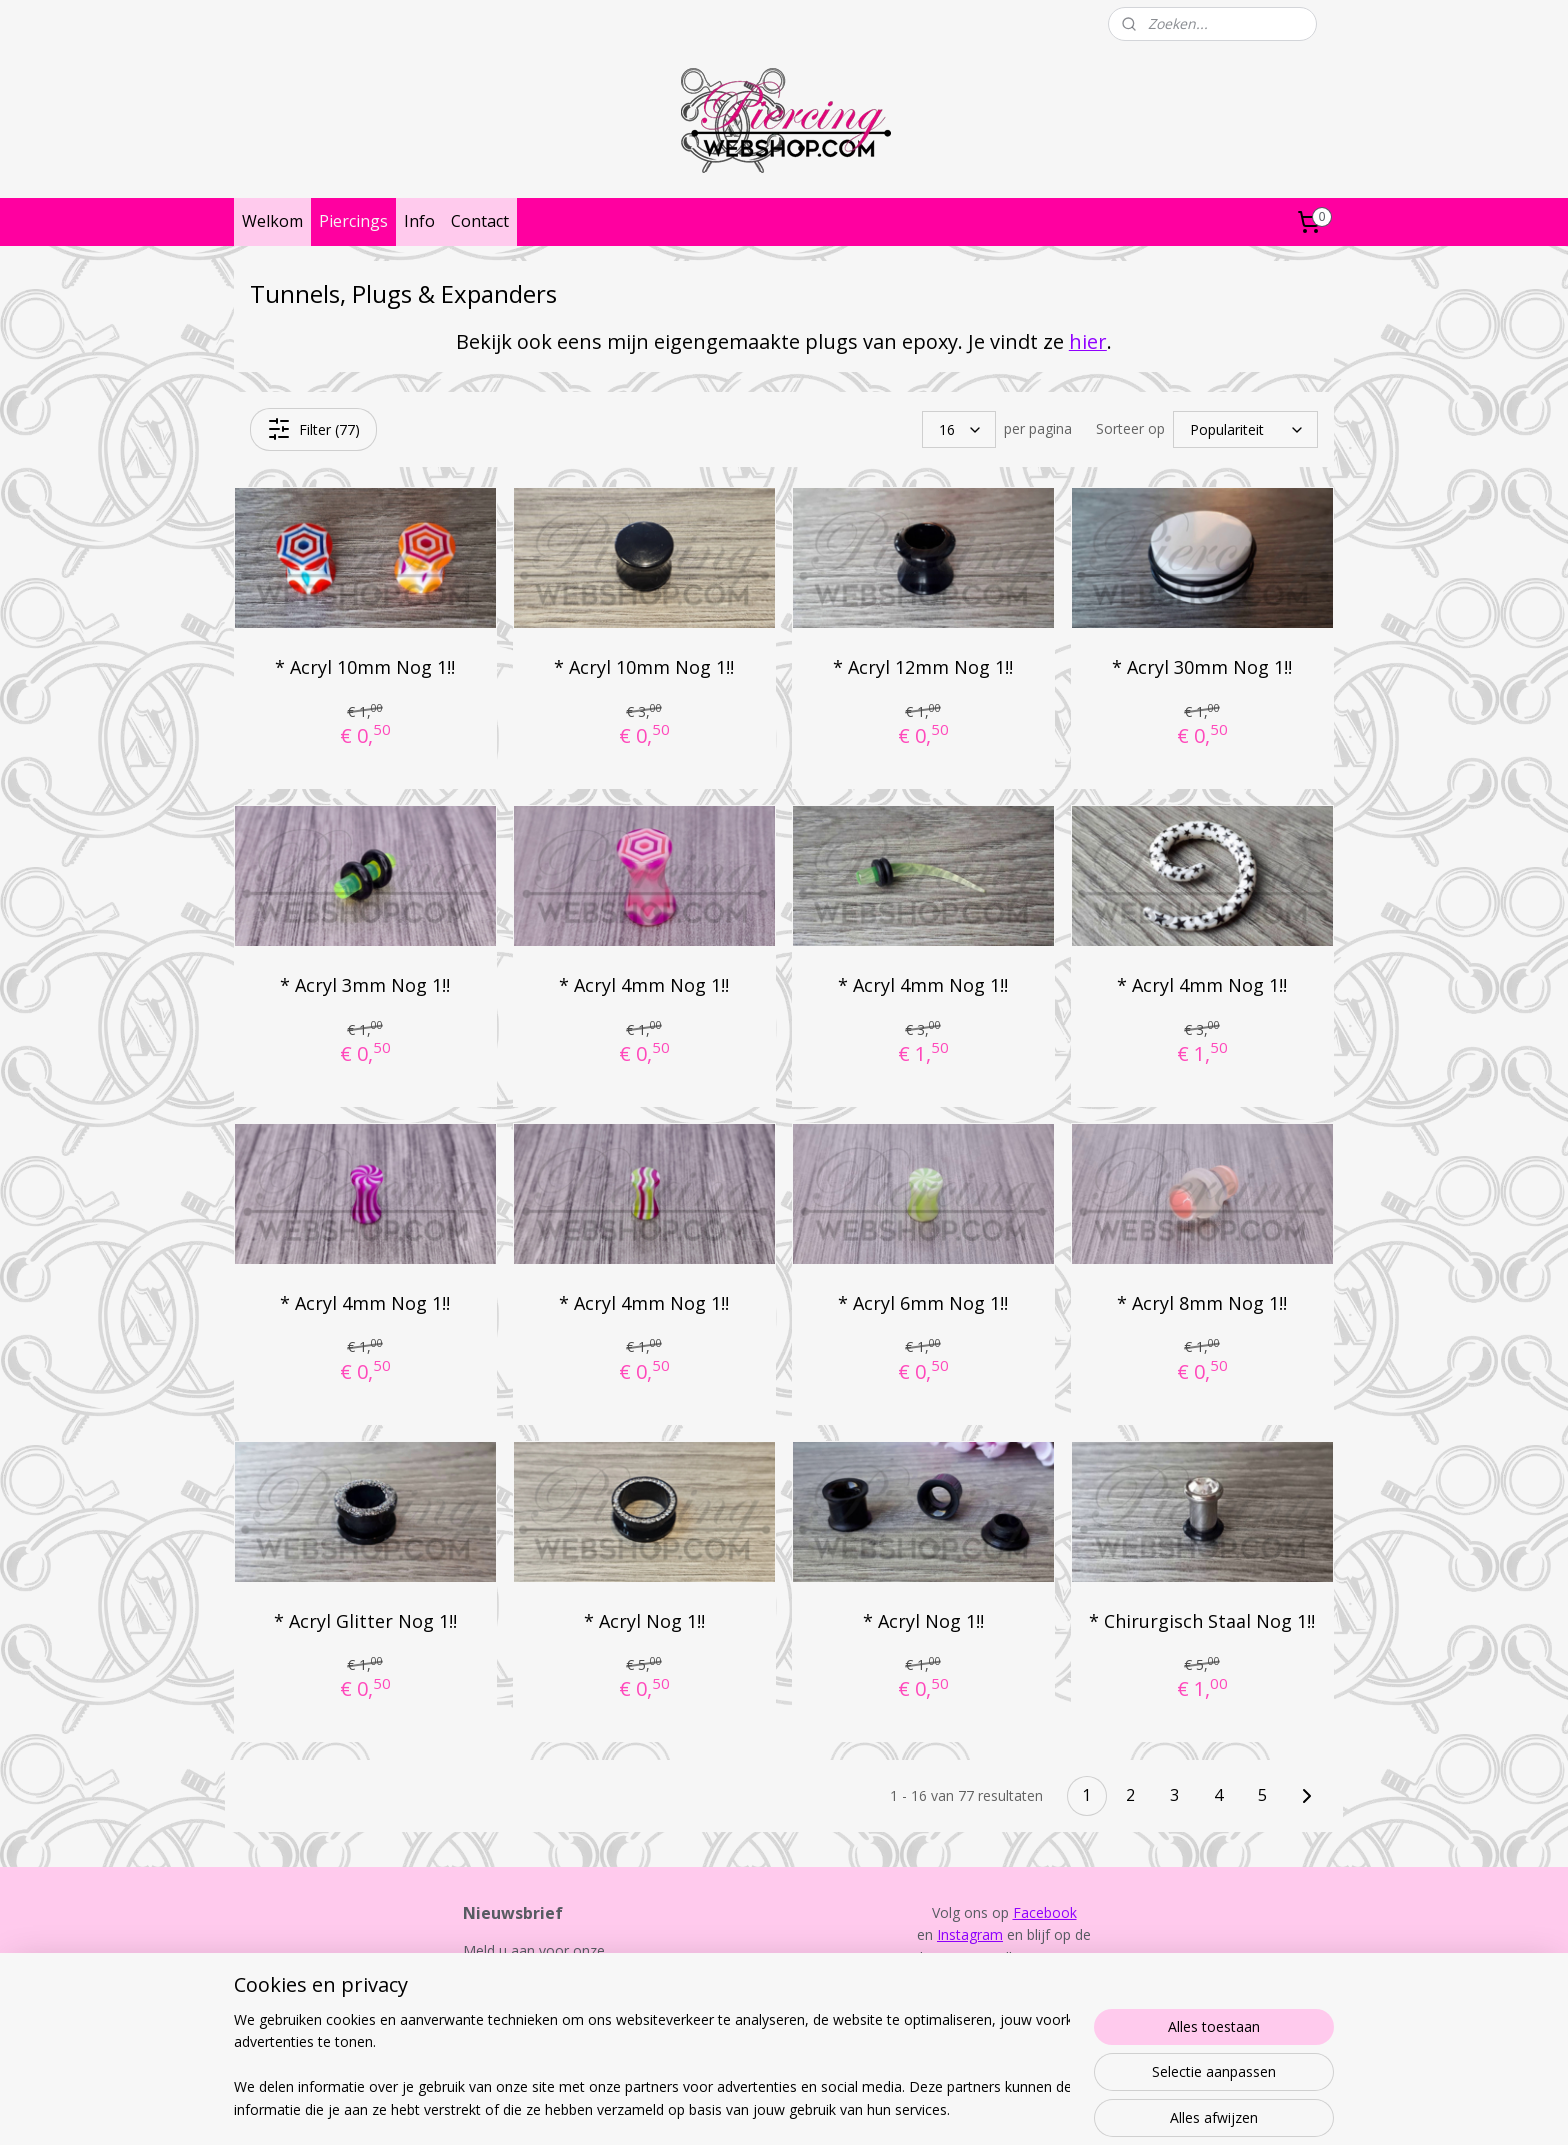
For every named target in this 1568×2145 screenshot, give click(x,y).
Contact (480, 221)
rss (762, 2108)
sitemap (720, 2108)
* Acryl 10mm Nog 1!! (365, 667)
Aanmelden (515, 2019)
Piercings (353, 221)
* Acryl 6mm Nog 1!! (923, 1303)
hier (1088, 341)
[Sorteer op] (1245, 429)
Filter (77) (313, 429)
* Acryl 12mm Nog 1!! (923, 667)
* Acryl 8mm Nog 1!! (1202, 1303)
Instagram (970, 1934)
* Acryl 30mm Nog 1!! (1202, 667)
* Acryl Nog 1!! (644, 1620)
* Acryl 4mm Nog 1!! (644, 985)
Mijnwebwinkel (1013, 2108)
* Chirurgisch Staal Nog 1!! (1202, 1620)
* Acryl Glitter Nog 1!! (365, 1620)
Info (419, 221)
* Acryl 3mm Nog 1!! (365, 985)
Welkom (272, 221)
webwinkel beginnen (839, 2108)
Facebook (1045, 1912)
